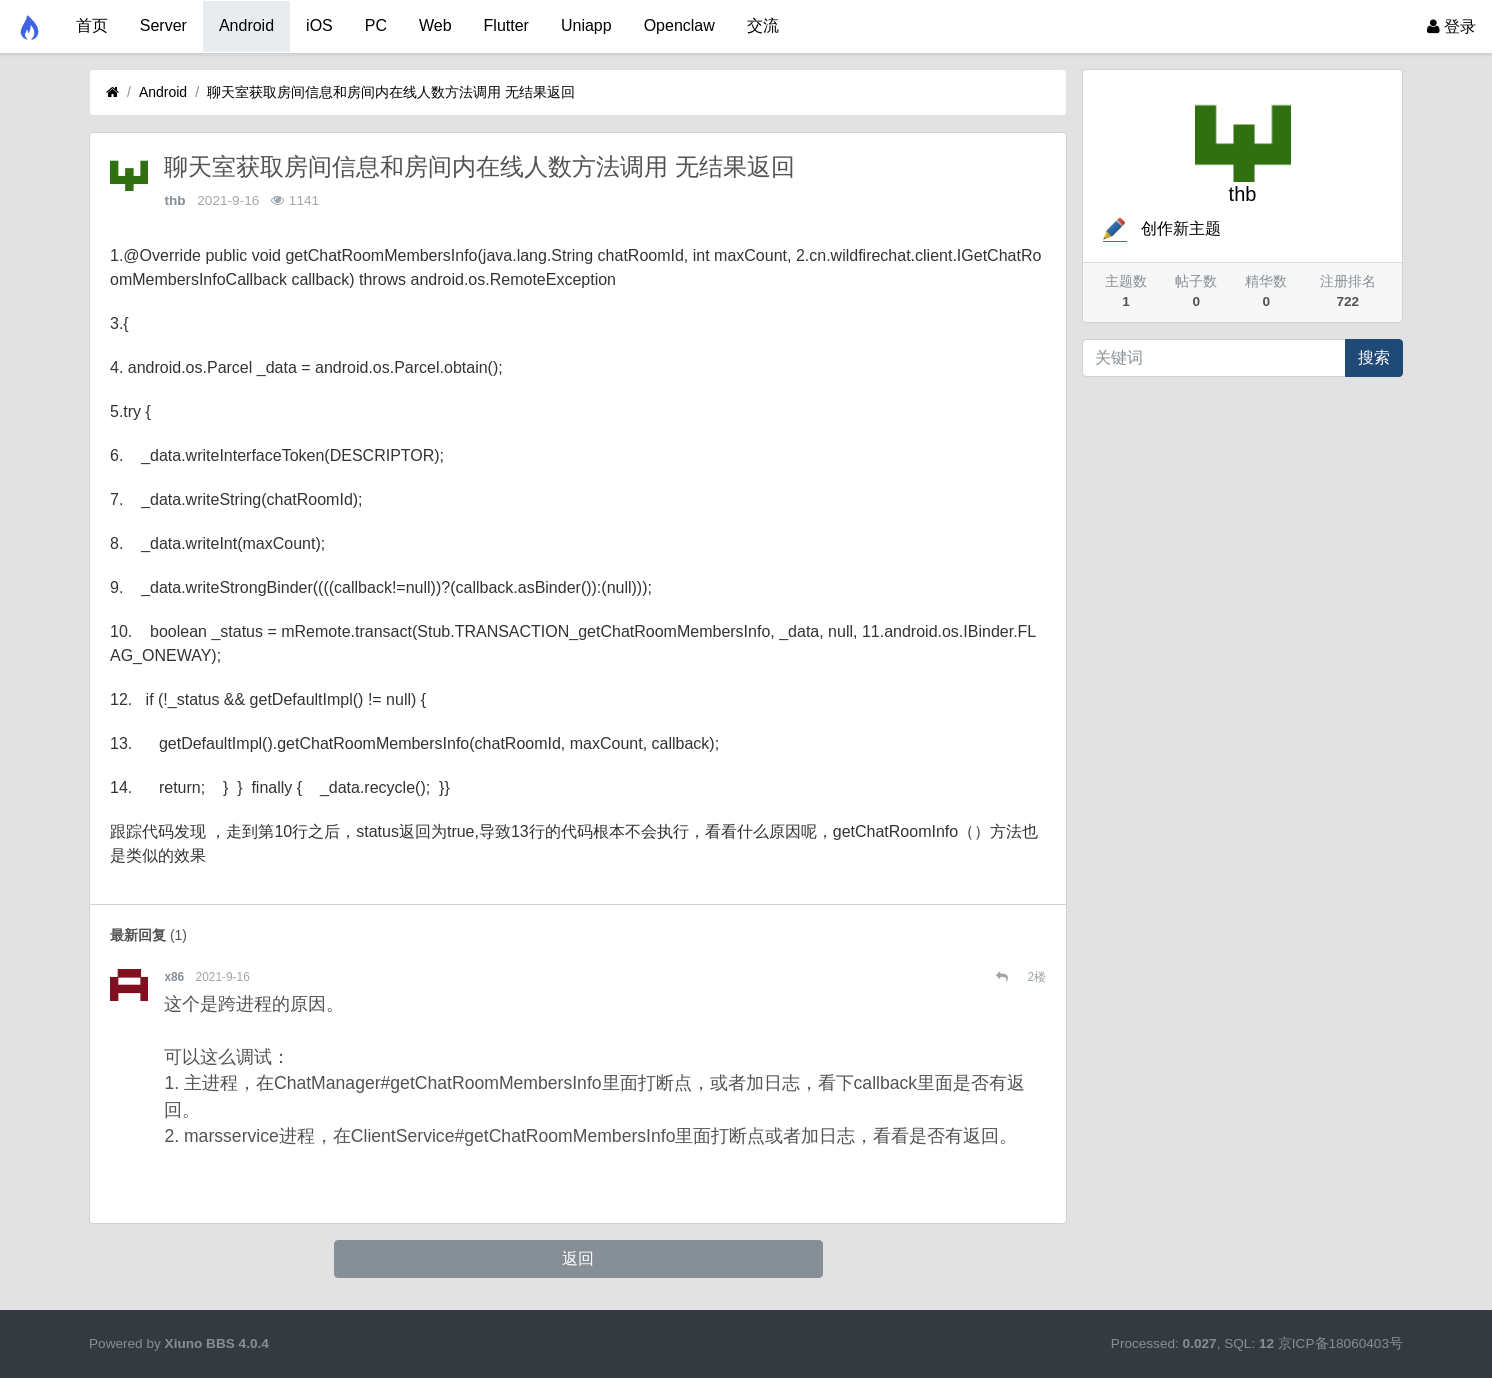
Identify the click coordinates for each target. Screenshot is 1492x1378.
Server (163, 25)
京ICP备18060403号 (1340, 1343)
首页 (92, 25)
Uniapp (586, 25)
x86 (174, 977)
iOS (319, 25)
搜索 (1374, 357)
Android (246, 25)
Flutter (506, 25)
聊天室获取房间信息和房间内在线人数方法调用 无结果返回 (391, 92)
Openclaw (679, 25)
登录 (1451, 26)
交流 (763, 25)
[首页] (112, 92)
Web (435, 25)
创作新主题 (1160, 228)
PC (376, 25)
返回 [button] (578, 1258)
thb (174, 200)
